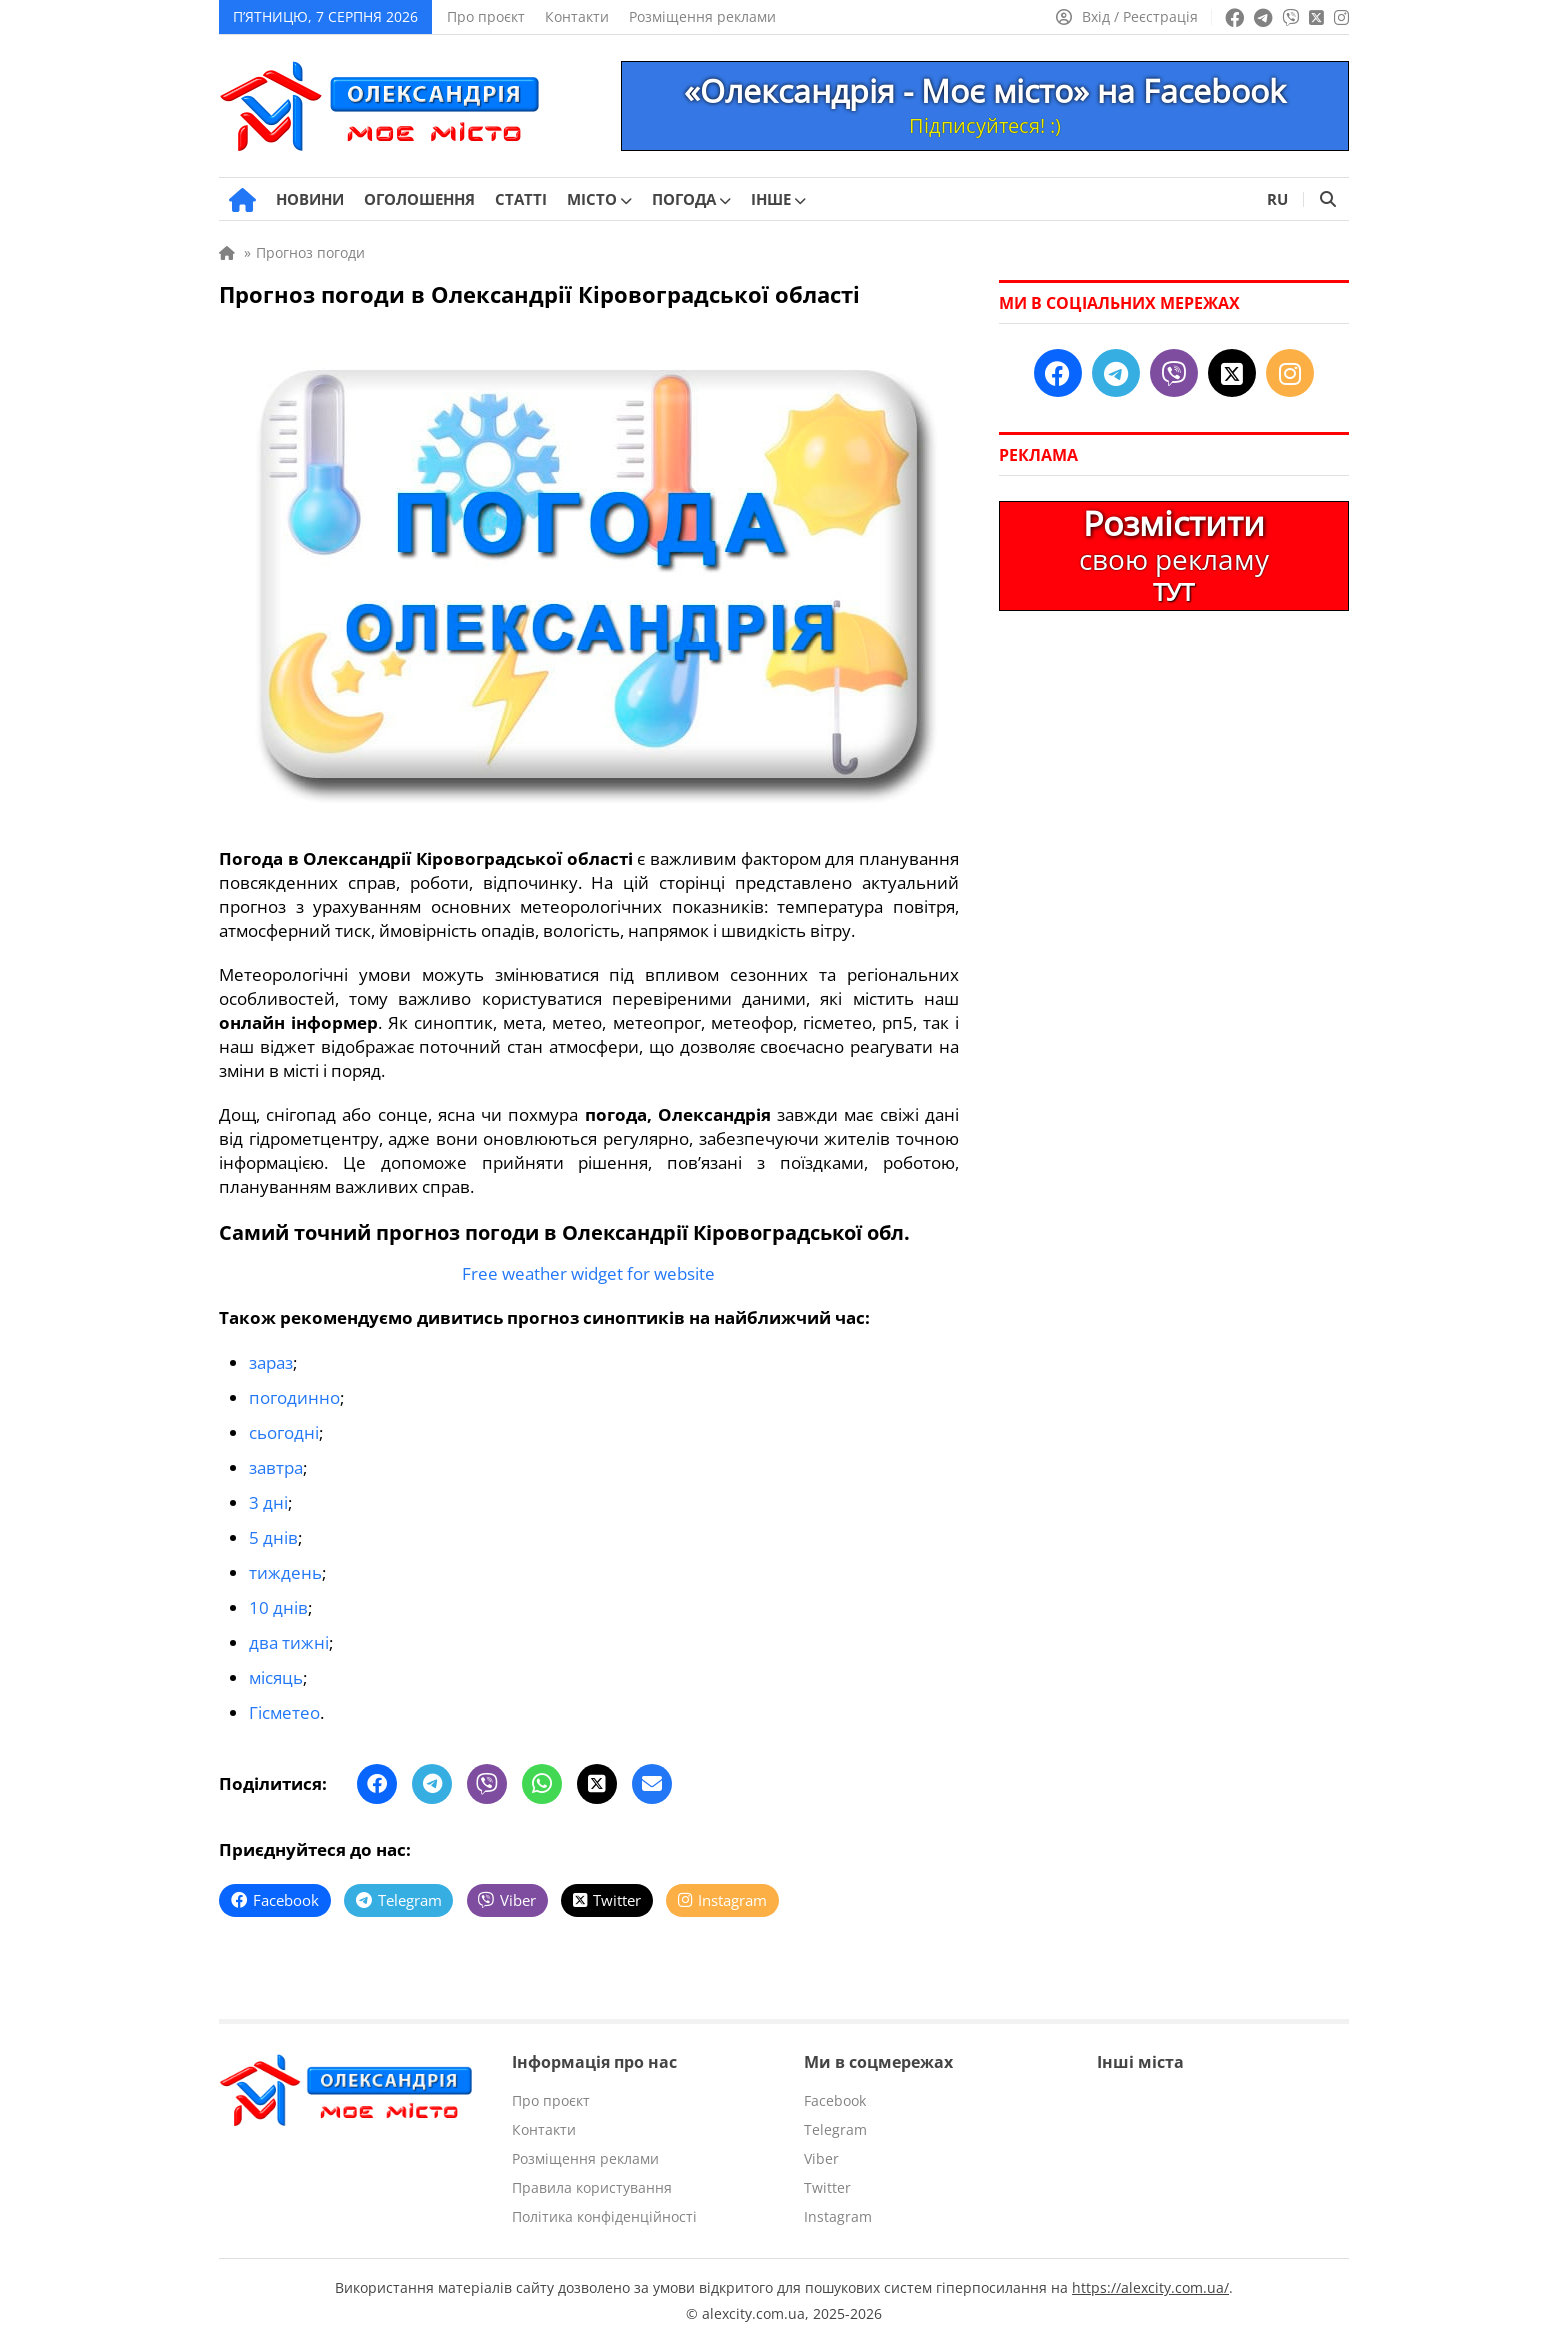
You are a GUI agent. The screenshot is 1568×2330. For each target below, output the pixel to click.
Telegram (835, 2117)
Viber (821, 2146)
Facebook (835, 2088)
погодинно (294, 1395)
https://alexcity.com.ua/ (1150, 2275)
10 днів (278, 1599)
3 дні (268, 1497)
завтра (276, 1463)
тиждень (285, 1565)
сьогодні (284, 1429)
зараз (271, 1361)
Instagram (838, 2204)
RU (1277, 199)
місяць (276, 1667)
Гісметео (284, 1701)
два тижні (289, 1633)
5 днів (273, 1531)
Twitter (827, 2175)
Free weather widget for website (588, 1273)
